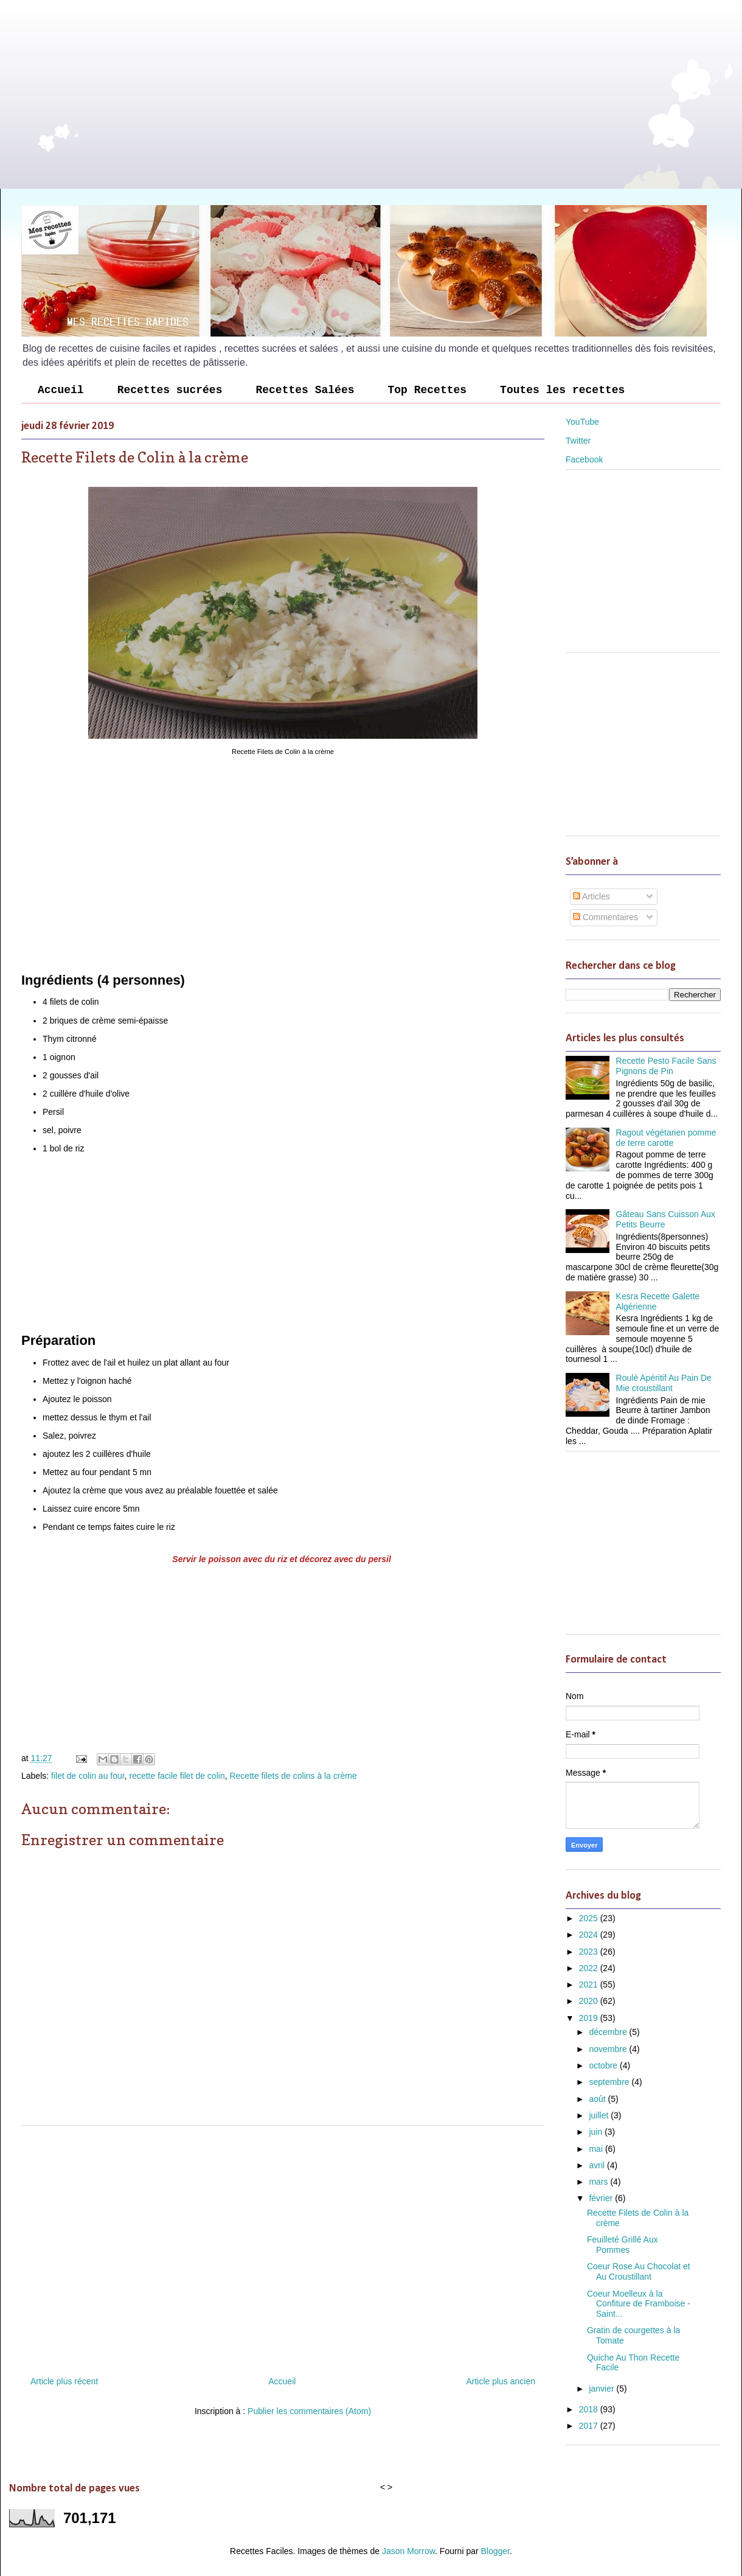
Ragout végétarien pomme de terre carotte (666, 1138)
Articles (591, 896)
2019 (589, 2018)
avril (598, 2165)
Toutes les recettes (562, 390)
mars (599, 2182)
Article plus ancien (500, 2381)
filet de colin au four (88, 1776)
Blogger (495, 2551)
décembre (609, 2032)
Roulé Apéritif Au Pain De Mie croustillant (664, 1383)
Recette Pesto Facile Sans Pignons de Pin (666, 1066)
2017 (589, 2426)
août (598, 2099)
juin (597, 2132)
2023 (589, 1951)
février (602, 2198)
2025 (589, 1918)
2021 (589, 1984)
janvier (602, 2388)
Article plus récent (64, 2381)
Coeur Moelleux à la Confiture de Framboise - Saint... (638, 2304)
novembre (609, 2049)
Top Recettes (426, 390)
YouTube (582, 422)
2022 (589, 1968)
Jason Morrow (408, 2551)
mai (597, 2149)
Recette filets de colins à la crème (292, 1776)
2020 (589, 2001)
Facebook (584, 459)
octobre (604, 2065)
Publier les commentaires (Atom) (309, 2411)
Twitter (578, 440)
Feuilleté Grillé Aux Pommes (622, 2245)
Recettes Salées (304, 390)
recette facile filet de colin (176, 1776)
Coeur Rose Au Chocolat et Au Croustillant (638, 2271)
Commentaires (605, 917)
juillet (600, 2115)
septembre (610, 2082)
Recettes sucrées (170, 390)
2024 (589, 1934)
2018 (589, 2409)
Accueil (61, 390)
